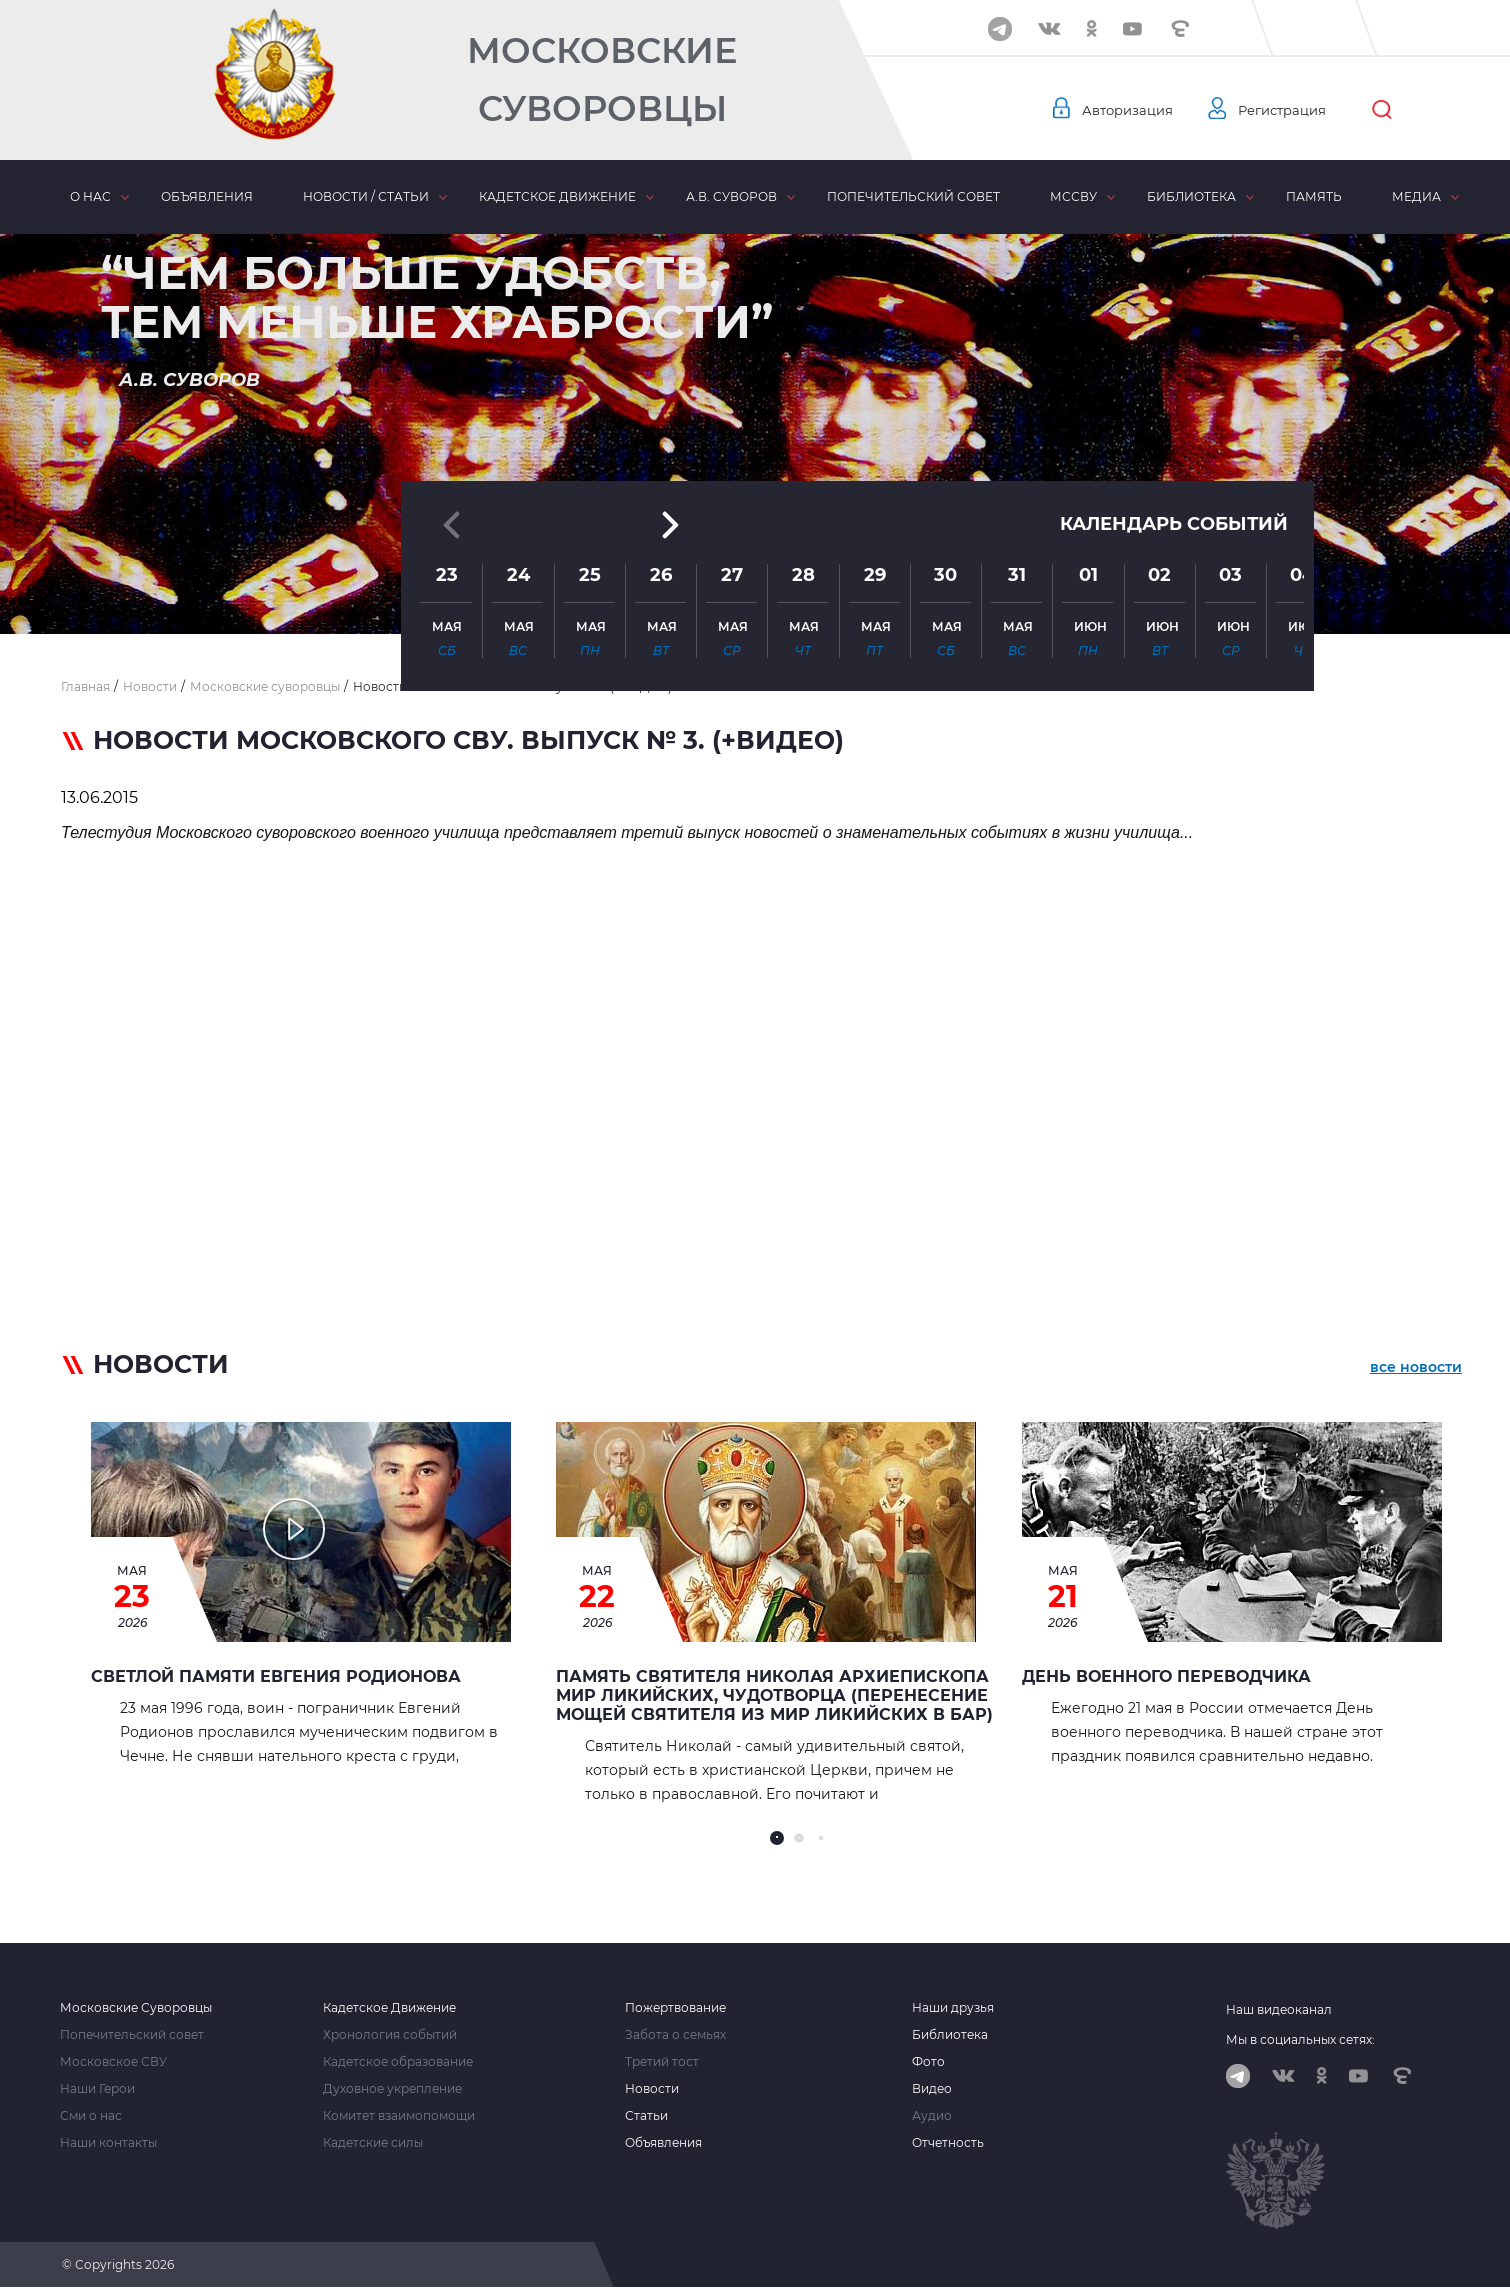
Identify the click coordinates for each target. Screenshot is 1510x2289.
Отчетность (948, 2143)
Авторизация (1130, 110)
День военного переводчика (1166, 1676)
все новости (1416, 1368)
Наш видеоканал (1279, 2009)
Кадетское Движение (389, 2008)
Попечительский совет (913, 196)
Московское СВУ (113, 2062)
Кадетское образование (398, 2062)
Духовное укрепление (392, 2089)
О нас (90, 196)
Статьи (646, 2116)
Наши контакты (108, 2143)
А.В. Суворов (731, 196)
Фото (928, 2062)
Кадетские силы (373, 2143)
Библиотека (1191, 196)
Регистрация (1290, 110)
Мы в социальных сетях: (1300, 2039)
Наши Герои (97, 2089)
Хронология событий (390, 2035)
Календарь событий (1174, 412)
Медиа (1416, 196)
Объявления (207, 196)
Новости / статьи (366, 196)
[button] (755, 585)
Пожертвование (675, 2008)
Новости (652, 2089)
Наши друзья (953, 2008)
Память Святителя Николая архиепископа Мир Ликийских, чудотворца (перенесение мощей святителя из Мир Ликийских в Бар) (774, 1695)
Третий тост (662, 2062)
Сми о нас (91, 2116)
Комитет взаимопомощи (399, 2116)
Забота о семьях (675, 2035)
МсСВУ (1073, 196)
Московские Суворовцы (602, 79)
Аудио (932, 2116)
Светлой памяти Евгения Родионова (276, 1676)
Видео (932, 2089)
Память (1314, 196)
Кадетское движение (557, 196)
